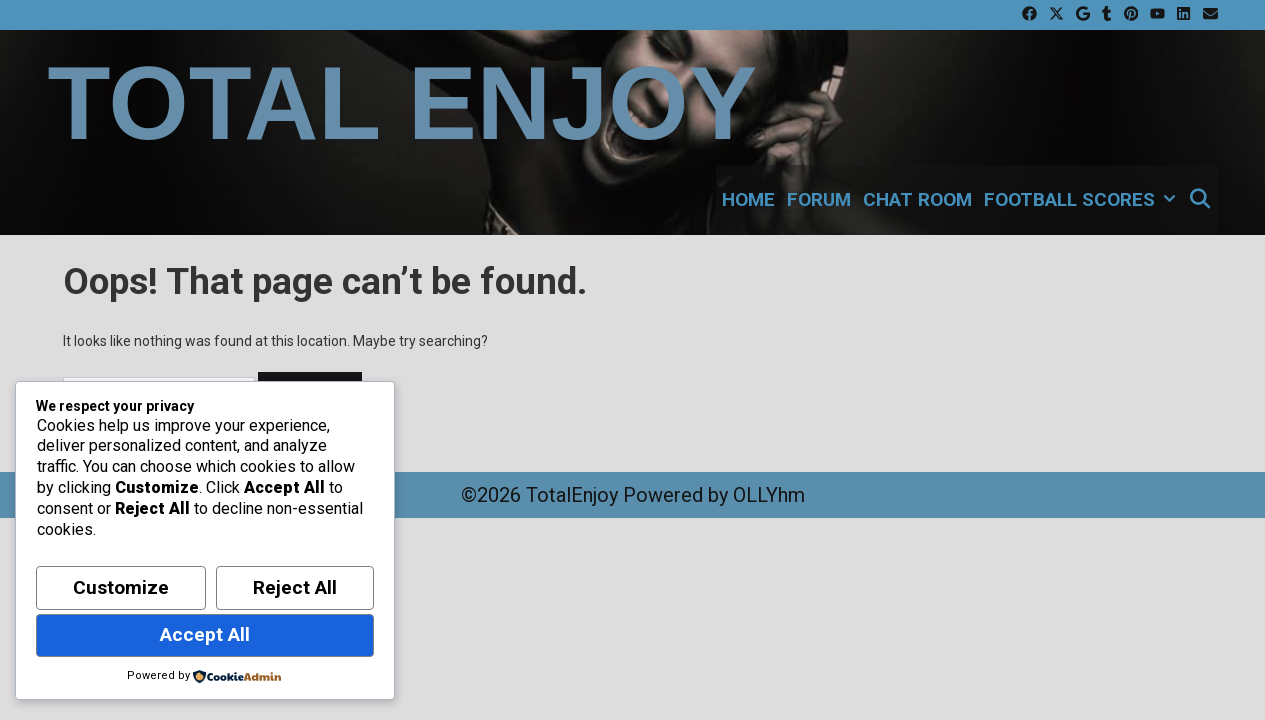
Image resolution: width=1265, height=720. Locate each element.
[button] (1168, 200)
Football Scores (1082, 200)
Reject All (295, 587)
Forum (819, 199)
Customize (121, 587)
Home (748, 199)
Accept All (205, 634)
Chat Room (917, 199)
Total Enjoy (403, 103)
